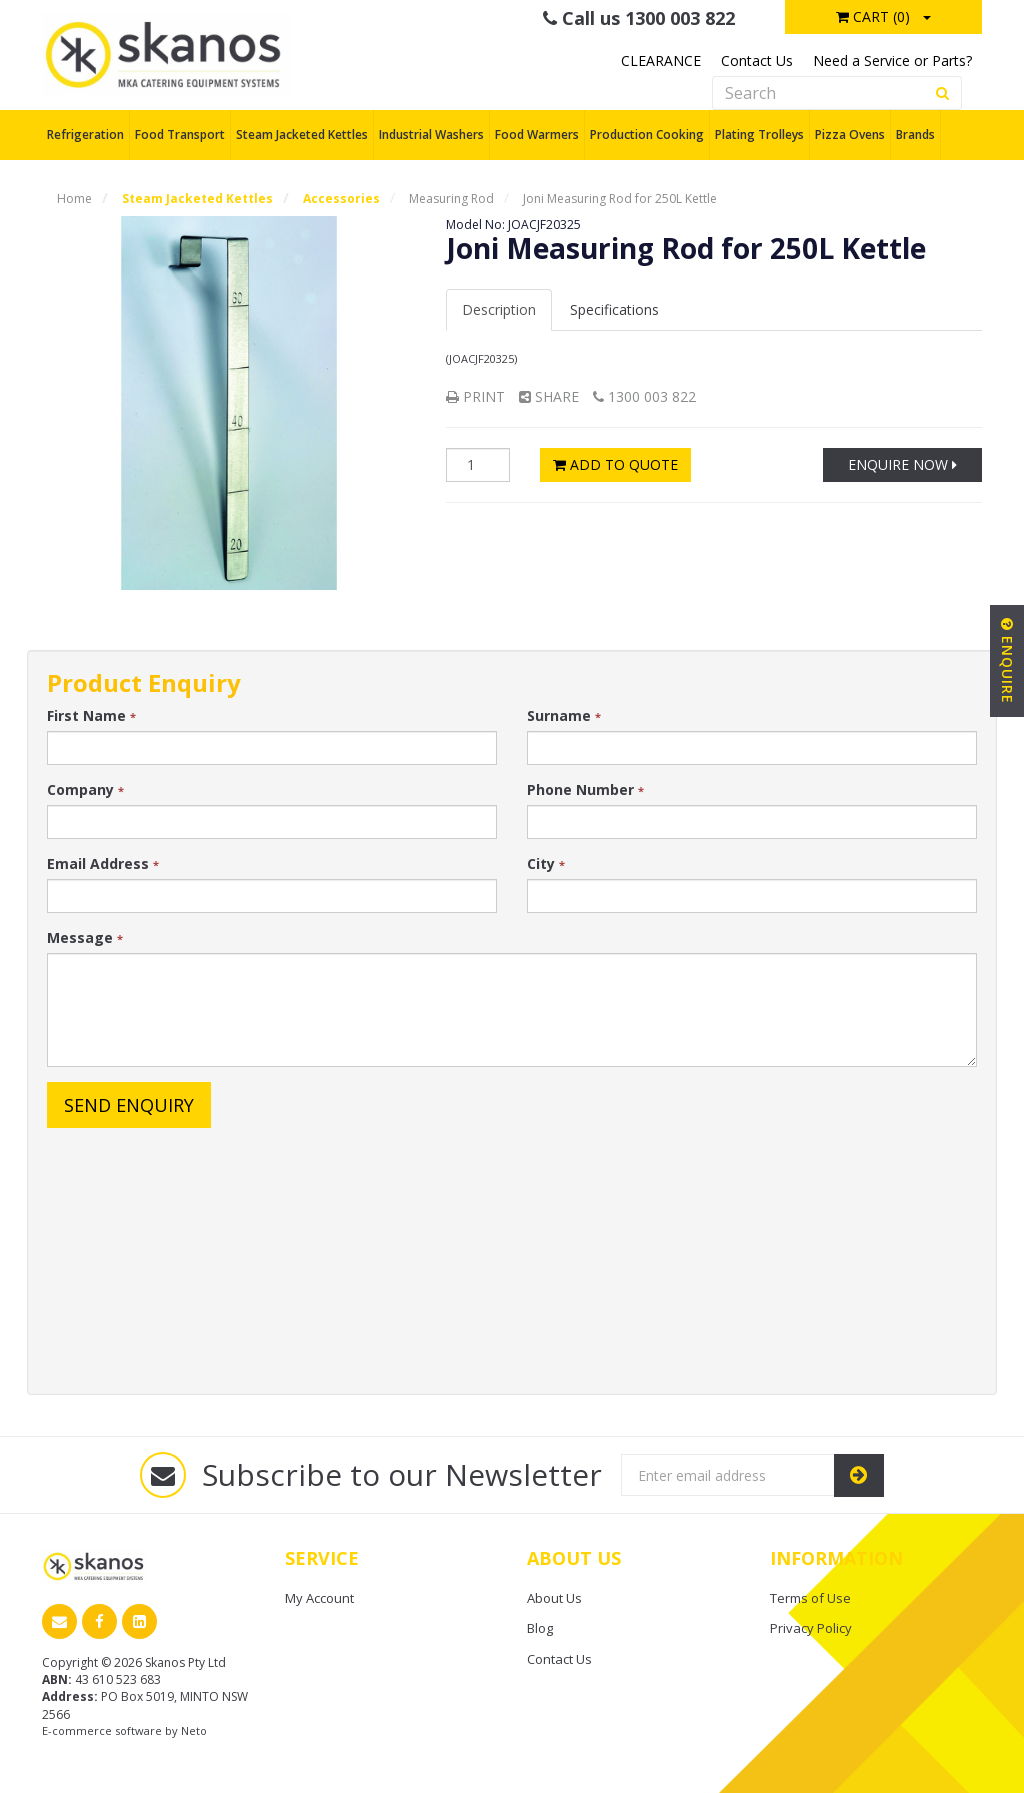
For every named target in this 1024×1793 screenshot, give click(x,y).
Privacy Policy (811, 1628)
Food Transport (180, 134)
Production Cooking (647, 134)
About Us (554, 1598)
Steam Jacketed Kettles (302, 134)
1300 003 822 (644, 396)
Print (475, 396)
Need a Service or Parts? (892, 60)
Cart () (873, 16)
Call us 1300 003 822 (639, 18)
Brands (915, 134)
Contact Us (757, 60)
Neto (194, 1730)
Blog (540, 1628)
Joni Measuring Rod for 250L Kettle (620, 198)
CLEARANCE (661, 60)
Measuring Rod (451, 198)
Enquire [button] (1007, 661)
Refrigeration (85, 134)
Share (549, 396)
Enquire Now (902, 464)
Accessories (341, 198)
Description (499, 309)
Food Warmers (537, 134)
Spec (614, 309)
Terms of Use (810, 1598)
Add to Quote (615, 464)
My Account (319, 1598)
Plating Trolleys (759, 134)
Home (74, 198)
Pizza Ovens (850, 134)
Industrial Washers (431, 134)
